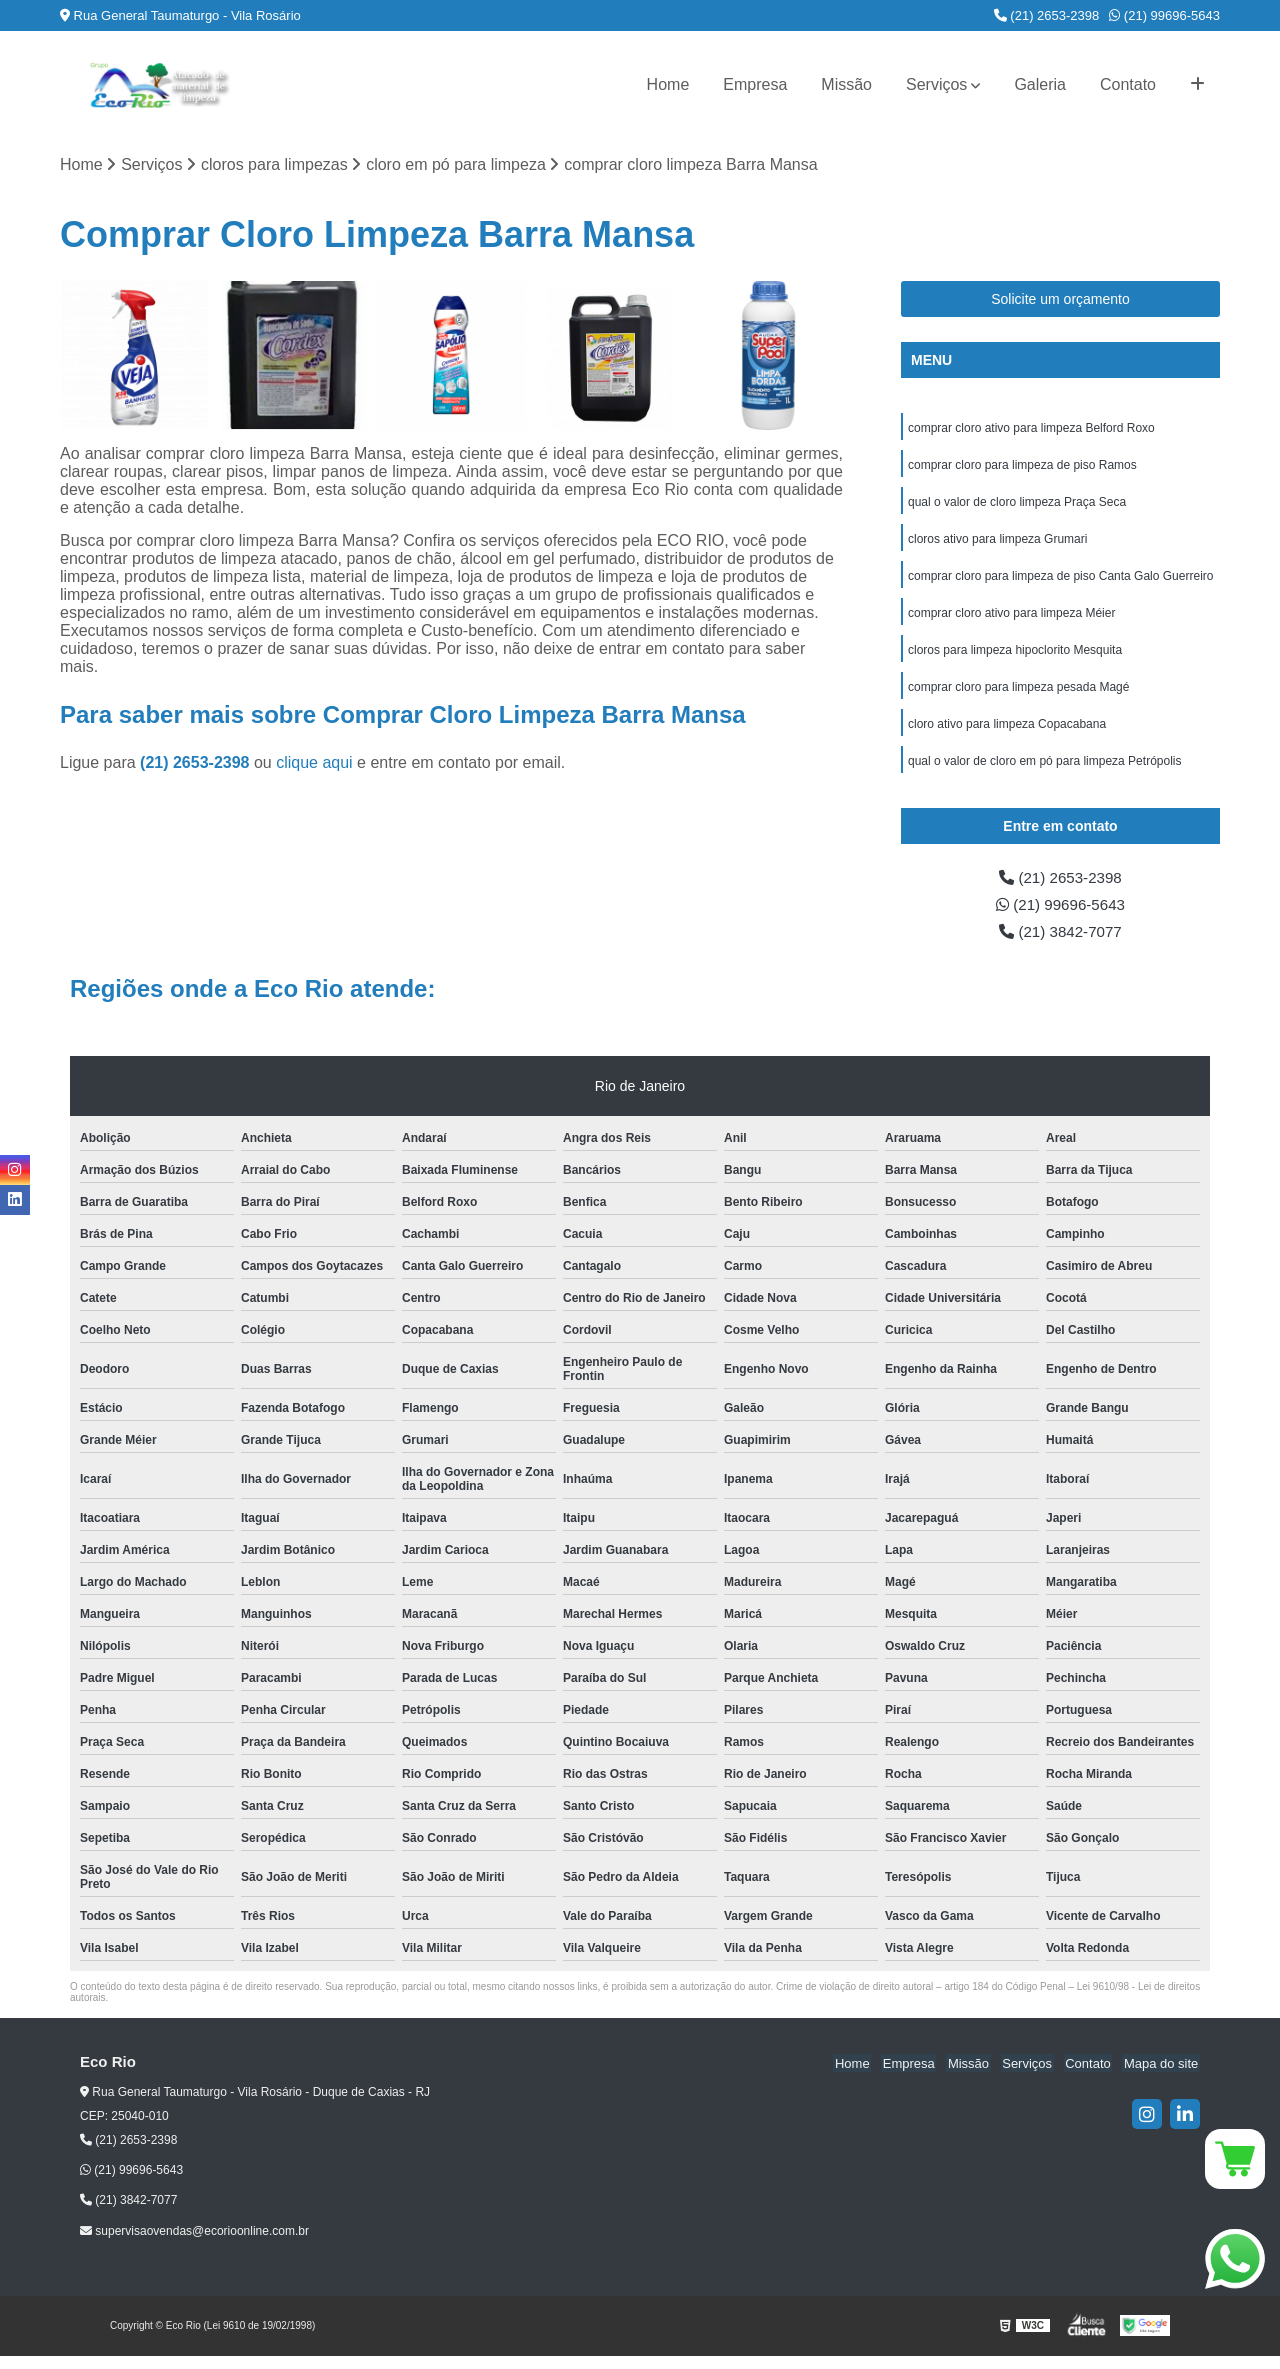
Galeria (1040, 84)
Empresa (755, 84)
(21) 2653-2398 (1047, 15)
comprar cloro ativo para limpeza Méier (1011, 619)
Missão (846, 84)
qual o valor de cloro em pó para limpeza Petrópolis (1044, 771)
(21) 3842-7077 (1061, 944)
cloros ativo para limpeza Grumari (997, 543)
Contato (1128, 84)
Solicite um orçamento (1060, 300)
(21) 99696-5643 (1164, 15)
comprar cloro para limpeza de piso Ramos (1022, 467)
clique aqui (314, 763)
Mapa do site (1162, 2076)
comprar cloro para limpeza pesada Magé (1018, 695)
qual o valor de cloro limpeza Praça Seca (1017, 505)
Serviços (936, 84)
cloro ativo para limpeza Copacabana (1007, 733)
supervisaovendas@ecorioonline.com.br (194, 2245)
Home (668, 84)
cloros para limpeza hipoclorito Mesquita (1015, 657)
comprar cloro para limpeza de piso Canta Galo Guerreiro (1060, 581)
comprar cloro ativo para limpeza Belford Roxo (1031, 429)
